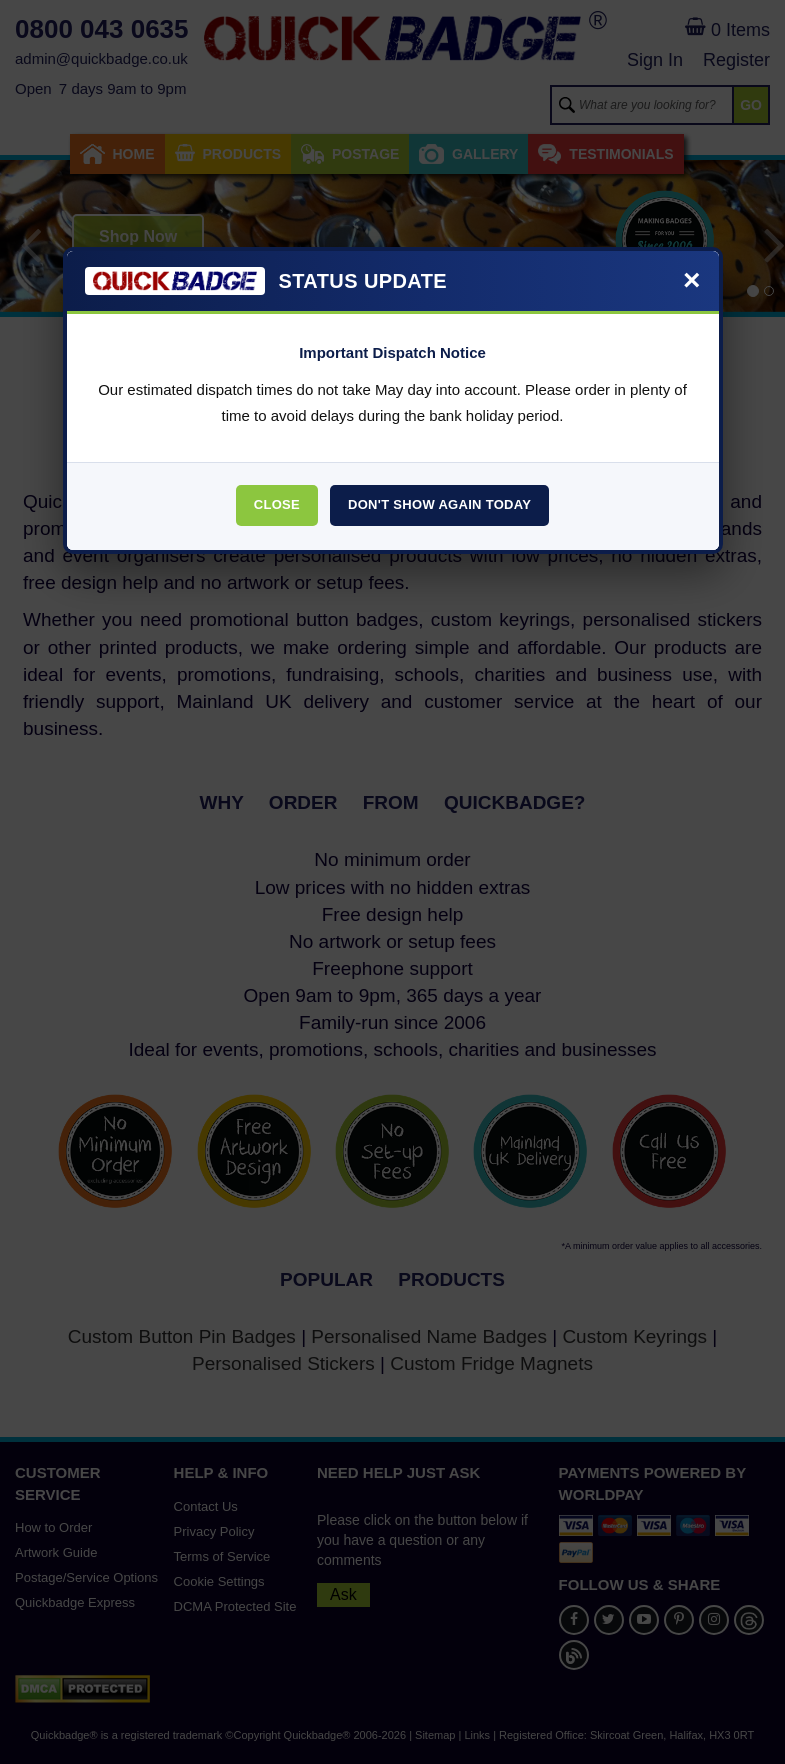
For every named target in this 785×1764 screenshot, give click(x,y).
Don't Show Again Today (439, 504)
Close (277, 504)
